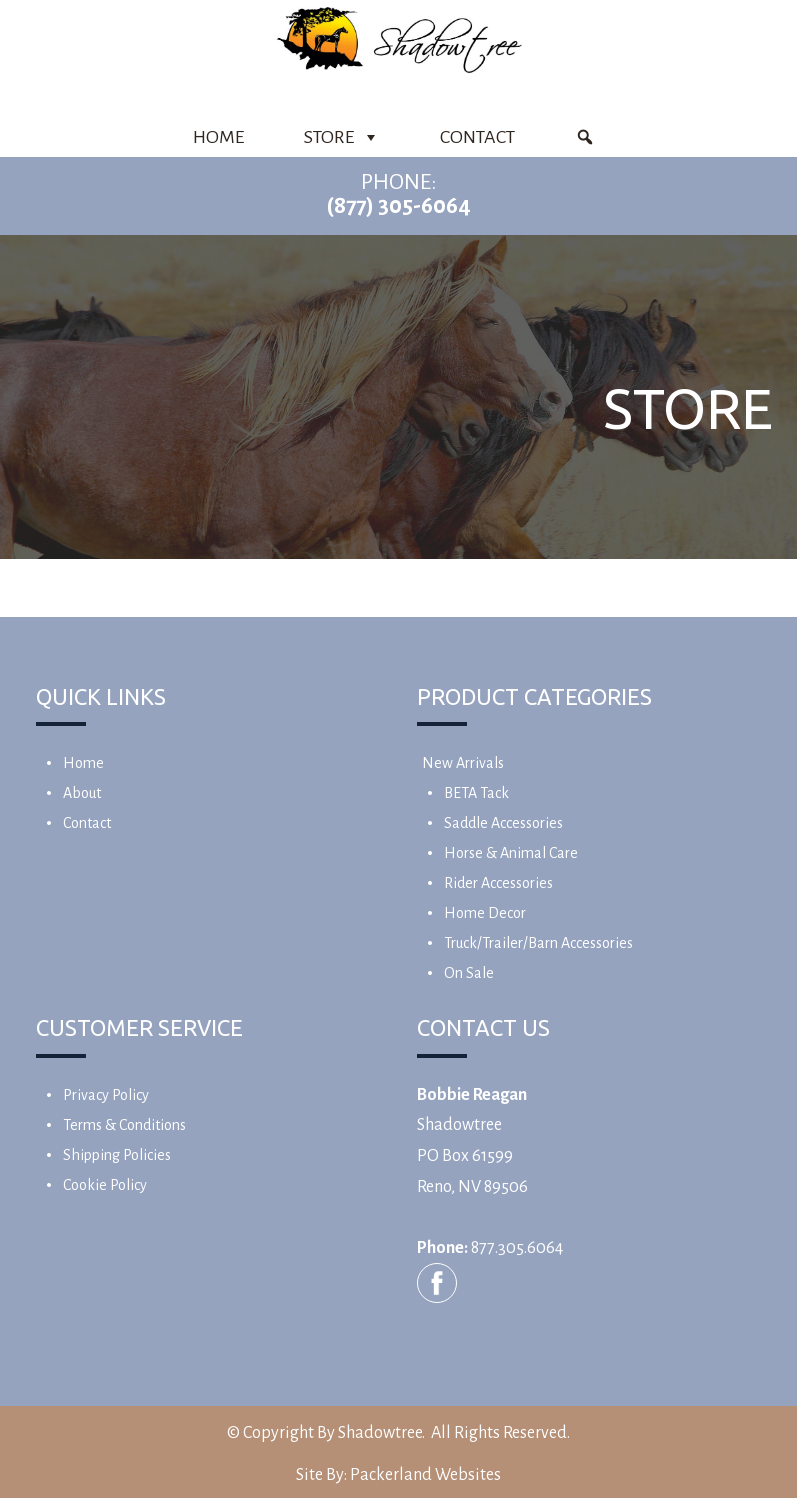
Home (218, 137)
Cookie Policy (105, 1185)
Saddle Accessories (503, 823)
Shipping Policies (117, 1155)
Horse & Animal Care (511, 853)
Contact (477, 137)
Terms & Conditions (124, 1125)
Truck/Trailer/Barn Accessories (538, 943)
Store (342, 137)
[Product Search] (585, 137)
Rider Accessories (498, 883)
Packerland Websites (425, 1475)
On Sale (469, 973)
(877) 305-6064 (398, 206)
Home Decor (485, 913)
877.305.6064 (517, 1248)
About (82, 793)
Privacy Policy (106, 1095)
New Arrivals (463, 763)
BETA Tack (476, 793)
